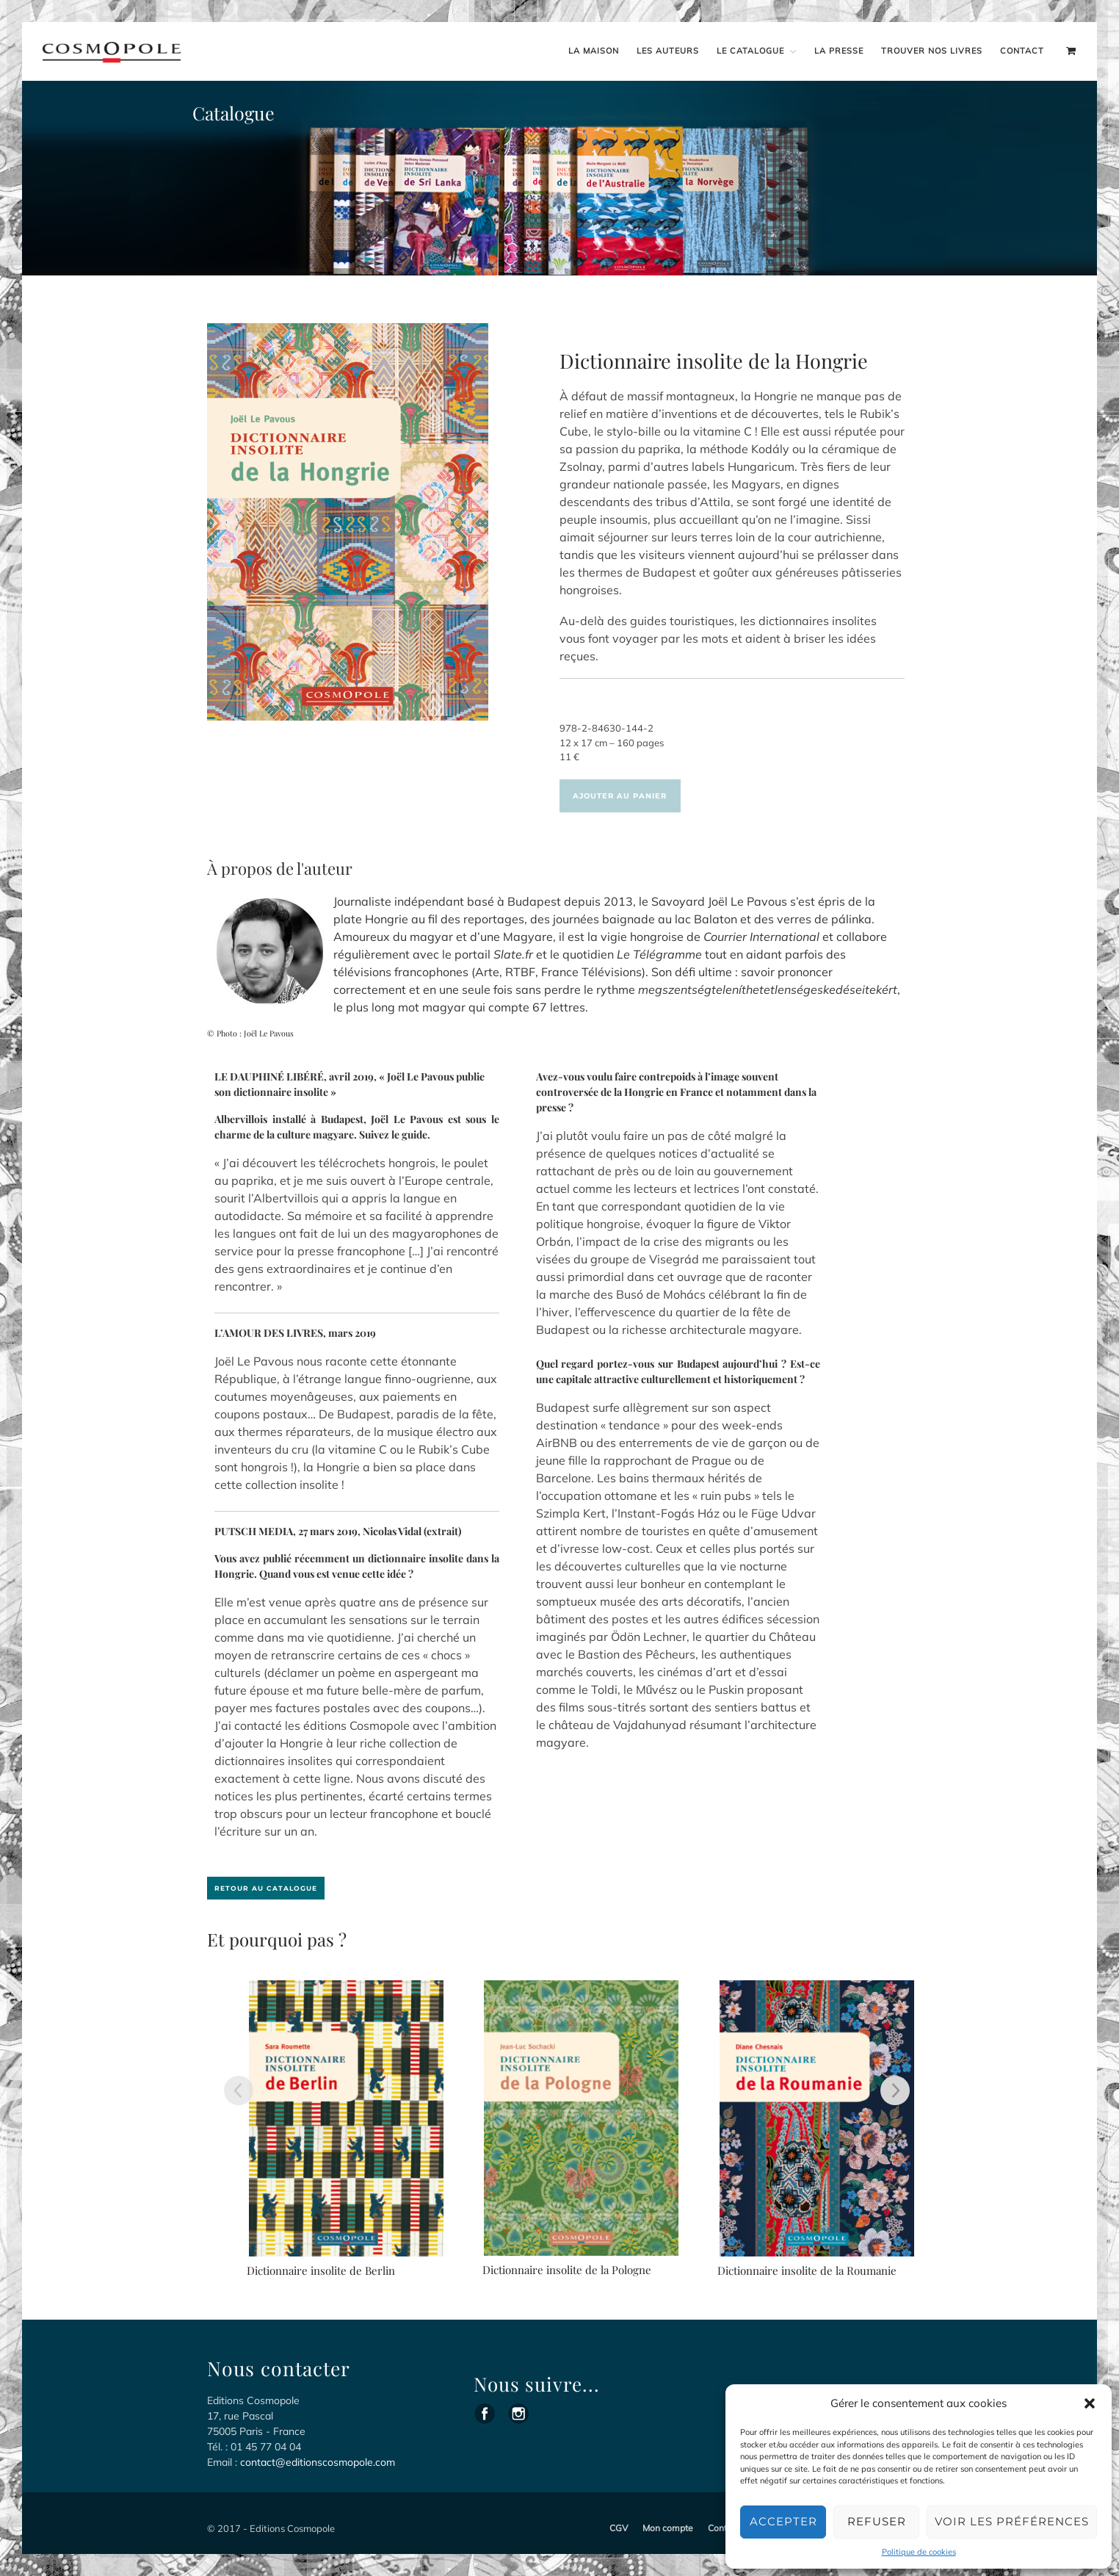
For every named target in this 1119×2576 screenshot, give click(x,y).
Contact (1022, 51)
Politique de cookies (919, 2552)
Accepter (783, 2521)
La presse (838, 51)
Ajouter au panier (620, 796)
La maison (593, 51)
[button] (1089, 2403)
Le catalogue (750, 51)
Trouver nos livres (931, 51)
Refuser (876, 2521)
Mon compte (667, 2527)
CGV (618, 2527)
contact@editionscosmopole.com (317, 2462)
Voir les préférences (1012, 2521)
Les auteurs (668, 51)
